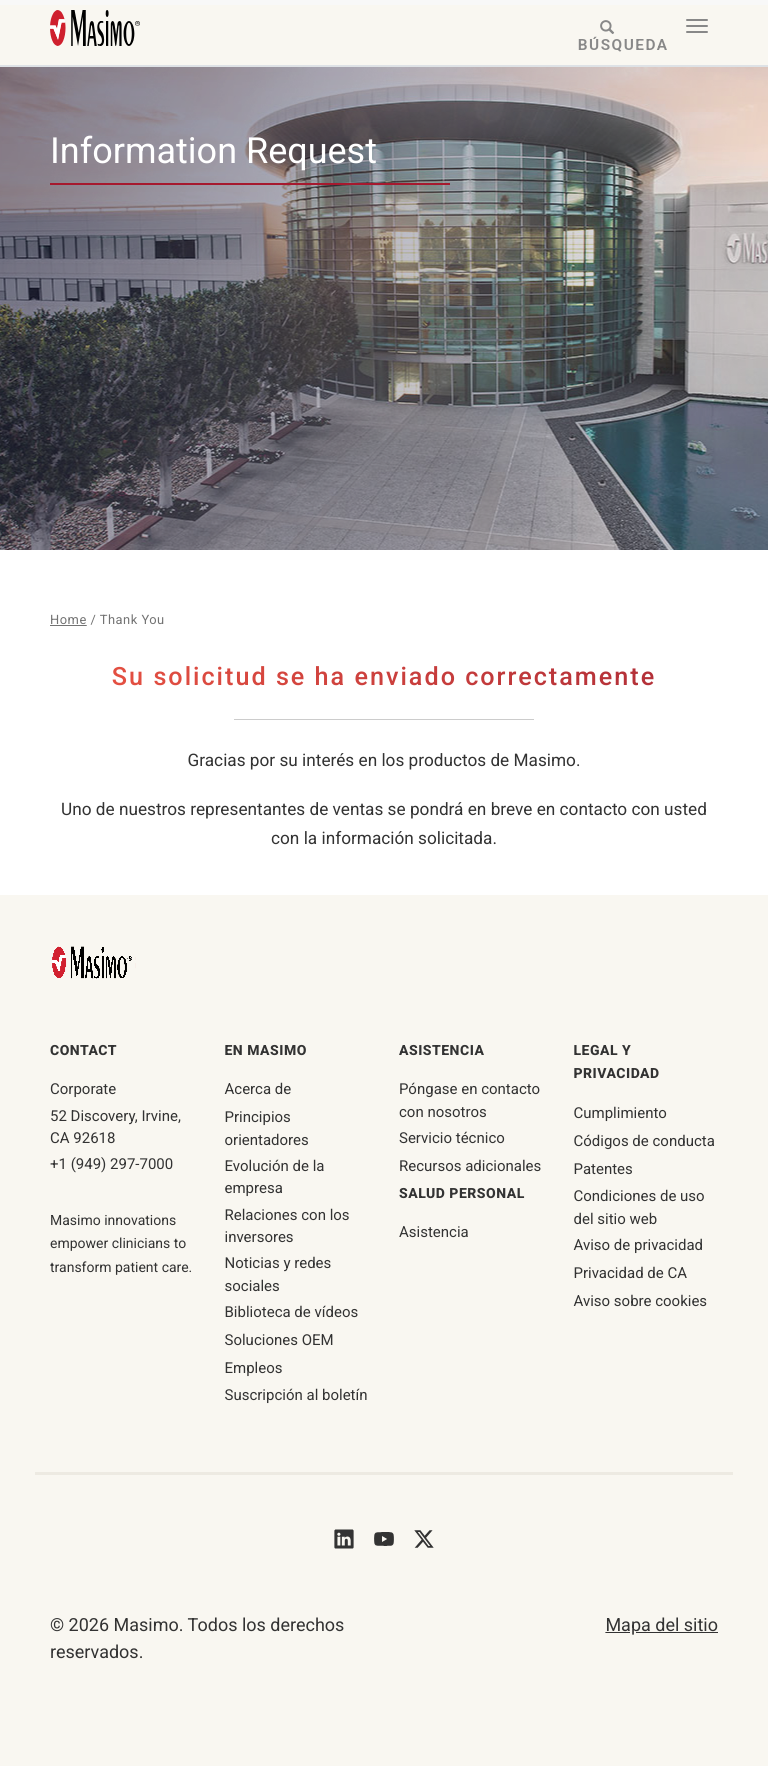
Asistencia (434, 1237)
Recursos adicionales (470, 1171)
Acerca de (258, 1094)
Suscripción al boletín (296, 1400)
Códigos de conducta (644, 1146)
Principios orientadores (267, 1133)
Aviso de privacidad (639, 1250)
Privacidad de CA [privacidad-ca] (631, 1278)
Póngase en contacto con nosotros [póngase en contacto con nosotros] (469, 1105)
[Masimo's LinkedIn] (344, 1543)
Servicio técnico (452, 1143)
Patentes (603, 1174)
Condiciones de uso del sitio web (639, 1212)
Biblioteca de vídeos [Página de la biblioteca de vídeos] (292, 1317)
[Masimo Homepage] (94, 966)
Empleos (254, 1373)
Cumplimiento (620, 1118)
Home (69, 621)
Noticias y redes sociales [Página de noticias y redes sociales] (278, 1279)
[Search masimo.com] (608, 37)
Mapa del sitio (661, 1630)
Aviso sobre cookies (641, 1306)
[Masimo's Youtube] (384, 1543)
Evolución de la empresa (275, 1182)
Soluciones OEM (279, 1345)
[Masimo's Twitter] (424, 1543)
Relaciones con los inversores (287, 1231)
